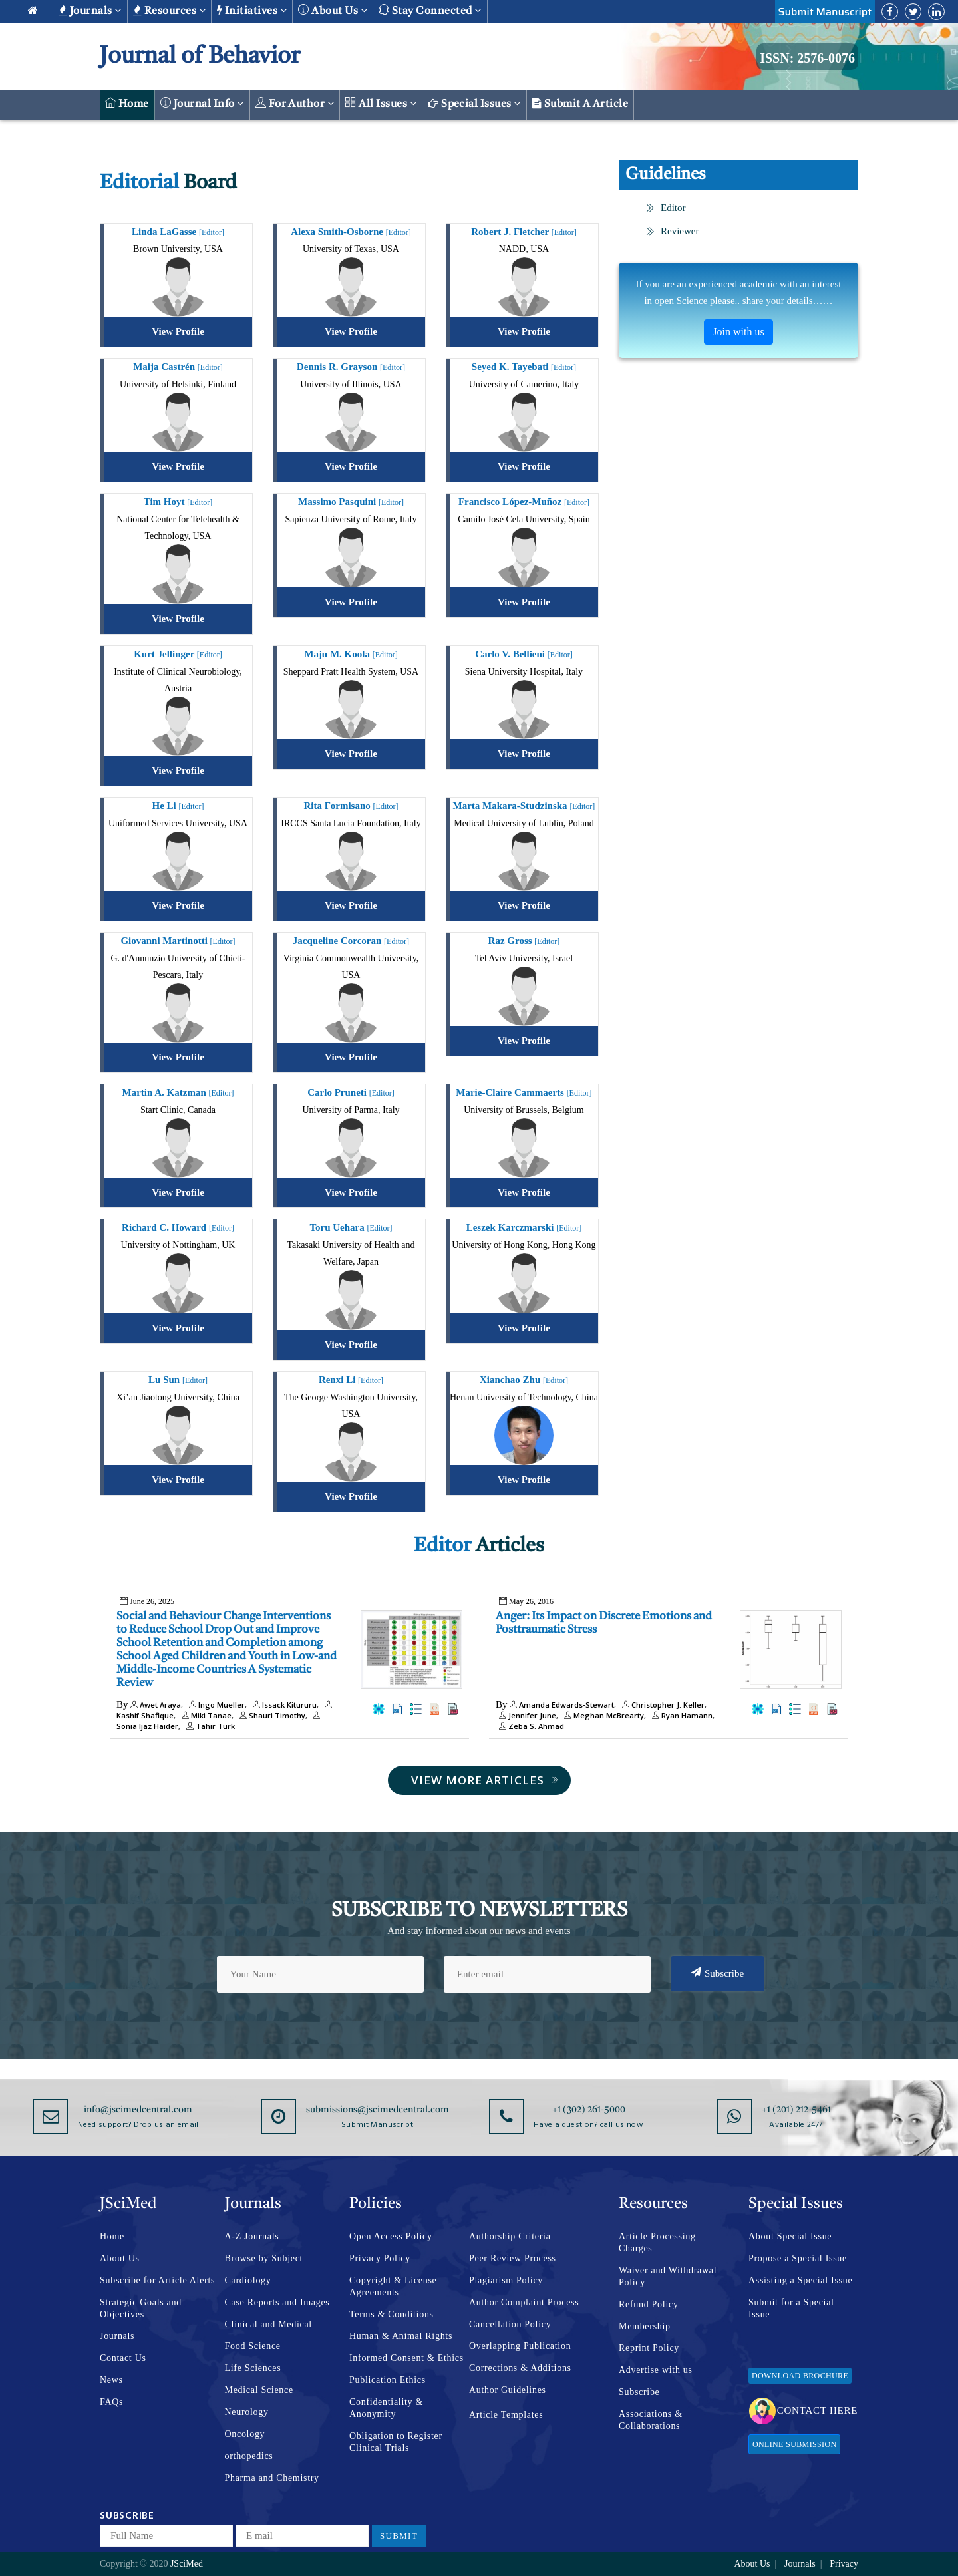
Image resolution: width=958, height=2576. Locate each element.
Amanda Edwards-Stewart (562, 1705)
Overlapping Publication (520, 2346)
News (111, 2380)
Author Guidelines (507, 2390)
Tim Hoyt (178, 501)
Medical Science (259, 2390)
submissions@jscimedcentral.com (377, 2109)
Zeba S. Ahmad (530, 1726)
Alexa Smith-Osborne (351, 231)
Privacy (844, 2564)
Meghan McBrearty (602, 1715)
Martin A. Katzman (178, 1092)
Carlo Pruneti (350, 1092)
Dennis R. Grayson (351, 366)
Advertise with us (656, 2370)
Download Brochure (800, 2375)
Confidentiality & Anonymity (386, 2408)
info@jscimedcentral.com (138, 2109)
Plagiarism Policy (506, 2280)
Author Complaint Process (524, 2302)
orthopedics (249, 2456)
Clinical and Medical (268, 2324)
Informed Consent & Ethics (406, 2358)
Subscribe (717, 1973)
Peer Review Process (512, 2258)
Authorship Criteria (510, 2236)
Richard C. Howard (178, 1227)
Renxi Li (351, 1379)
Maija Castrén (178, 366)
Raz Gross (524, 940)
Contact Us (123, 2358)
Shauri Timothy (270, 1715)
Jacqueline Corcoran (351, 940)
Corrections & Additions (520, 2368)
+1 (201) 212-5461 (796, 2109)
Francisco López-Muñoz (523, 501)
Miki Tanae (205, 1715)
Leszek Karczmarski (524, 1227)
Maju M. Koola (351, 654)
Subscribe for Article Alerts (157, 2280)
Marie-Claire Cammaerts (523, 1092)
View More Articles (485, 1780)
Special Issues (474, 104)
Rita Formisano (350, 805)
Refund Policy (649, 2304)
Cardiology (248, 2280)
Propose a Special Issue (797, 2258)
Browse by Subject (264, 2258)
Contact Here (803, 2411)
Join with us (738, 331)
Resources (169, 11)
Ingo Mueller (215, 1705)
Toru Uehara (350, 1227)
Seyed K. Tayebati (524, 366)
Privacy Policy (379, 2258)
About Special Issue (790, 2236)
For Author (295, 103)
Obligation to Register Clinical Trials (395, 2442)
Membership (645, 2326)
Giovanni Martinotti (177, 940)
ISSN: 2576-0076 (807, 58)
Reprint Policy (649, 2348)
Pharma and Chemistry (272, 2478)
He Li (178, 805)
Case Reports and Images (277, 2302)
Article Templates (506, 2415)
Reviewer (672, 231)
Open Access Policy (390, 2236)
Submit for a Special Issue (791, 2308)
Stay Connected (430, 10)
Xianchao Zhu (524, 1379)
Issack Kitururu (283, 1705)
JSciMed (186, 2564)
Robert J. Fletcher (524, 231)
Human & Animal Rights (400, 2336)
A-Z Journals (252, 2236)
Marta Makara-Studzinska (524, 805)
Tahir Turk (209, 1726)
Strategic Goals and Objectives (141, 2308)
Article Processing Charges (657, 2242)
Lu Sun (178, 1379)
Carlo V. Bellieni (524, 654)
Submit (399, 2536)
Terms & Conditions (391, 2314)
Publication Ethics (387, 2380)
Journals (90, 11)
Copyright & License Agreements (393, 2286)
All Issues (380, 103)
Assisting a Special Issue (800, 2280)
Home (127, 103)
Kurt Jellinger (178, 654)
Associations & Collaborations (651, 2420)
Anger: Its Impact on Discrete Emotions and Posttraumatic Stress (604, 1623)
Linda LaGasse (178, 231)
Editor (665, 207)
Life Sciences (253, 2368)
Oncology (245, 2434)
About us (332, 10)
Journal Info (202, 103)
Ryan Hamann (681, 1715)
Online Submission (794, 2444)
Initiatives (252, 11)
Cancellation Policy (510, 2324)
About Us (120, 2258)
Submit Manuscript (825, 11)
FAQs (111, 2402)
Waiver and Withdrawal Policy (668, 2276)
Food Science (253, 2346)
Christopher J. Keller (662, 1705)
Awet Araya (155, 1705)
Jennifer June (526, 1715)
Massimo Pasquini (351, 501)
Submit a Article (580, 104)
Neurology (247, 2412)
